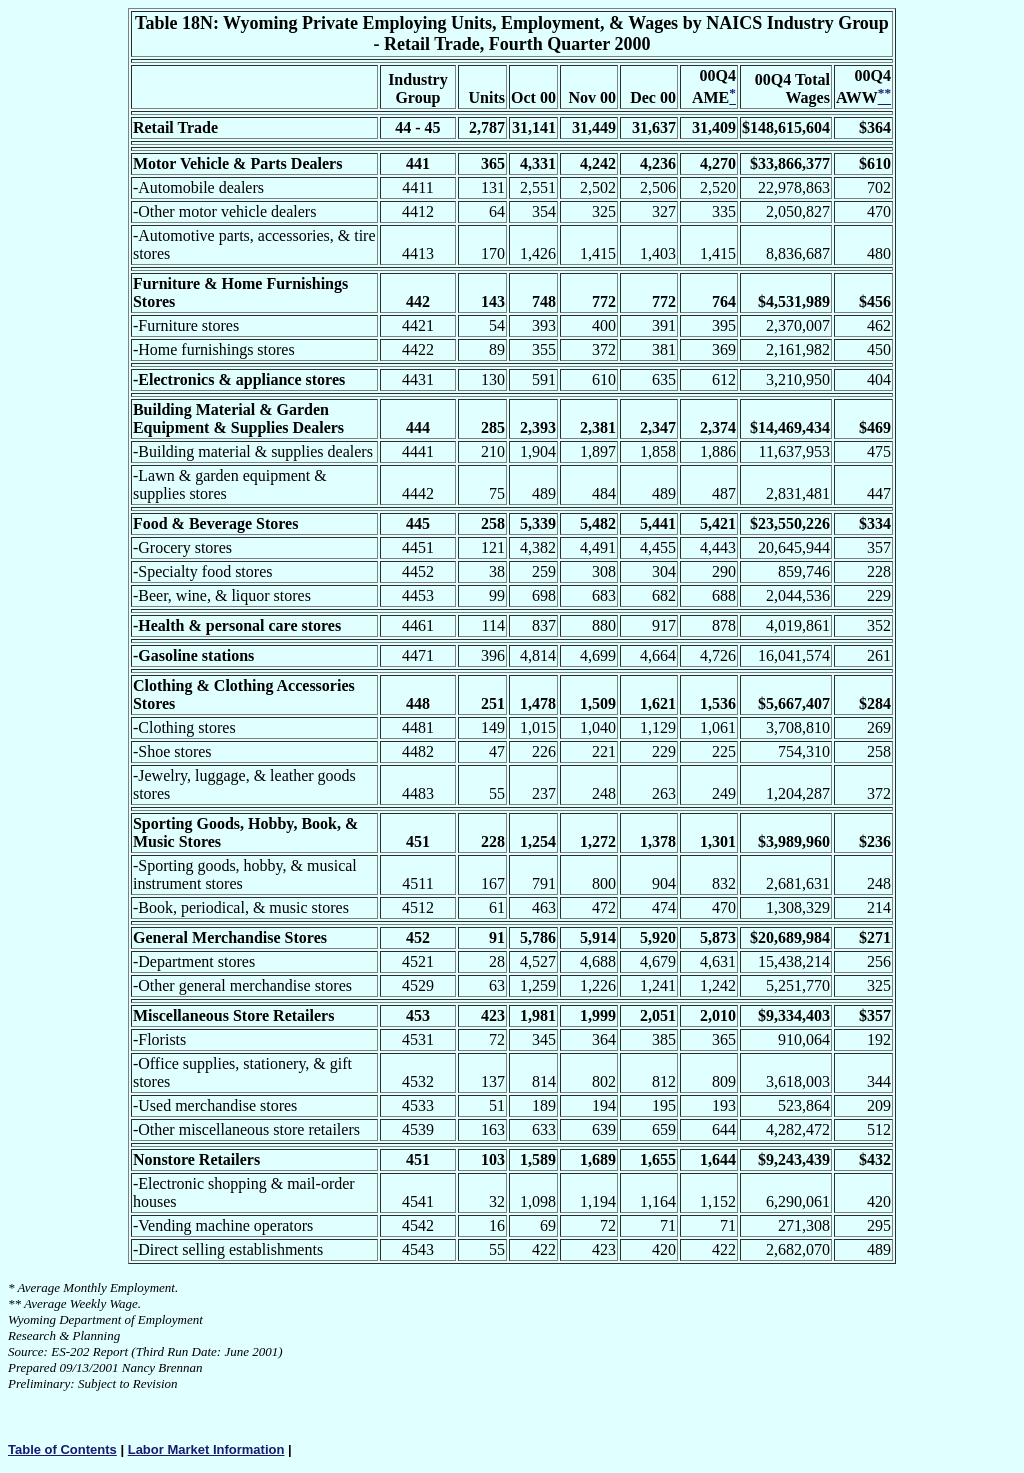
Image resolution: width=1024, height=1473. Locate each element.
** (14, 1303)
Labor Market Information (206, 1449)
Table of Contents (62, 1449)
